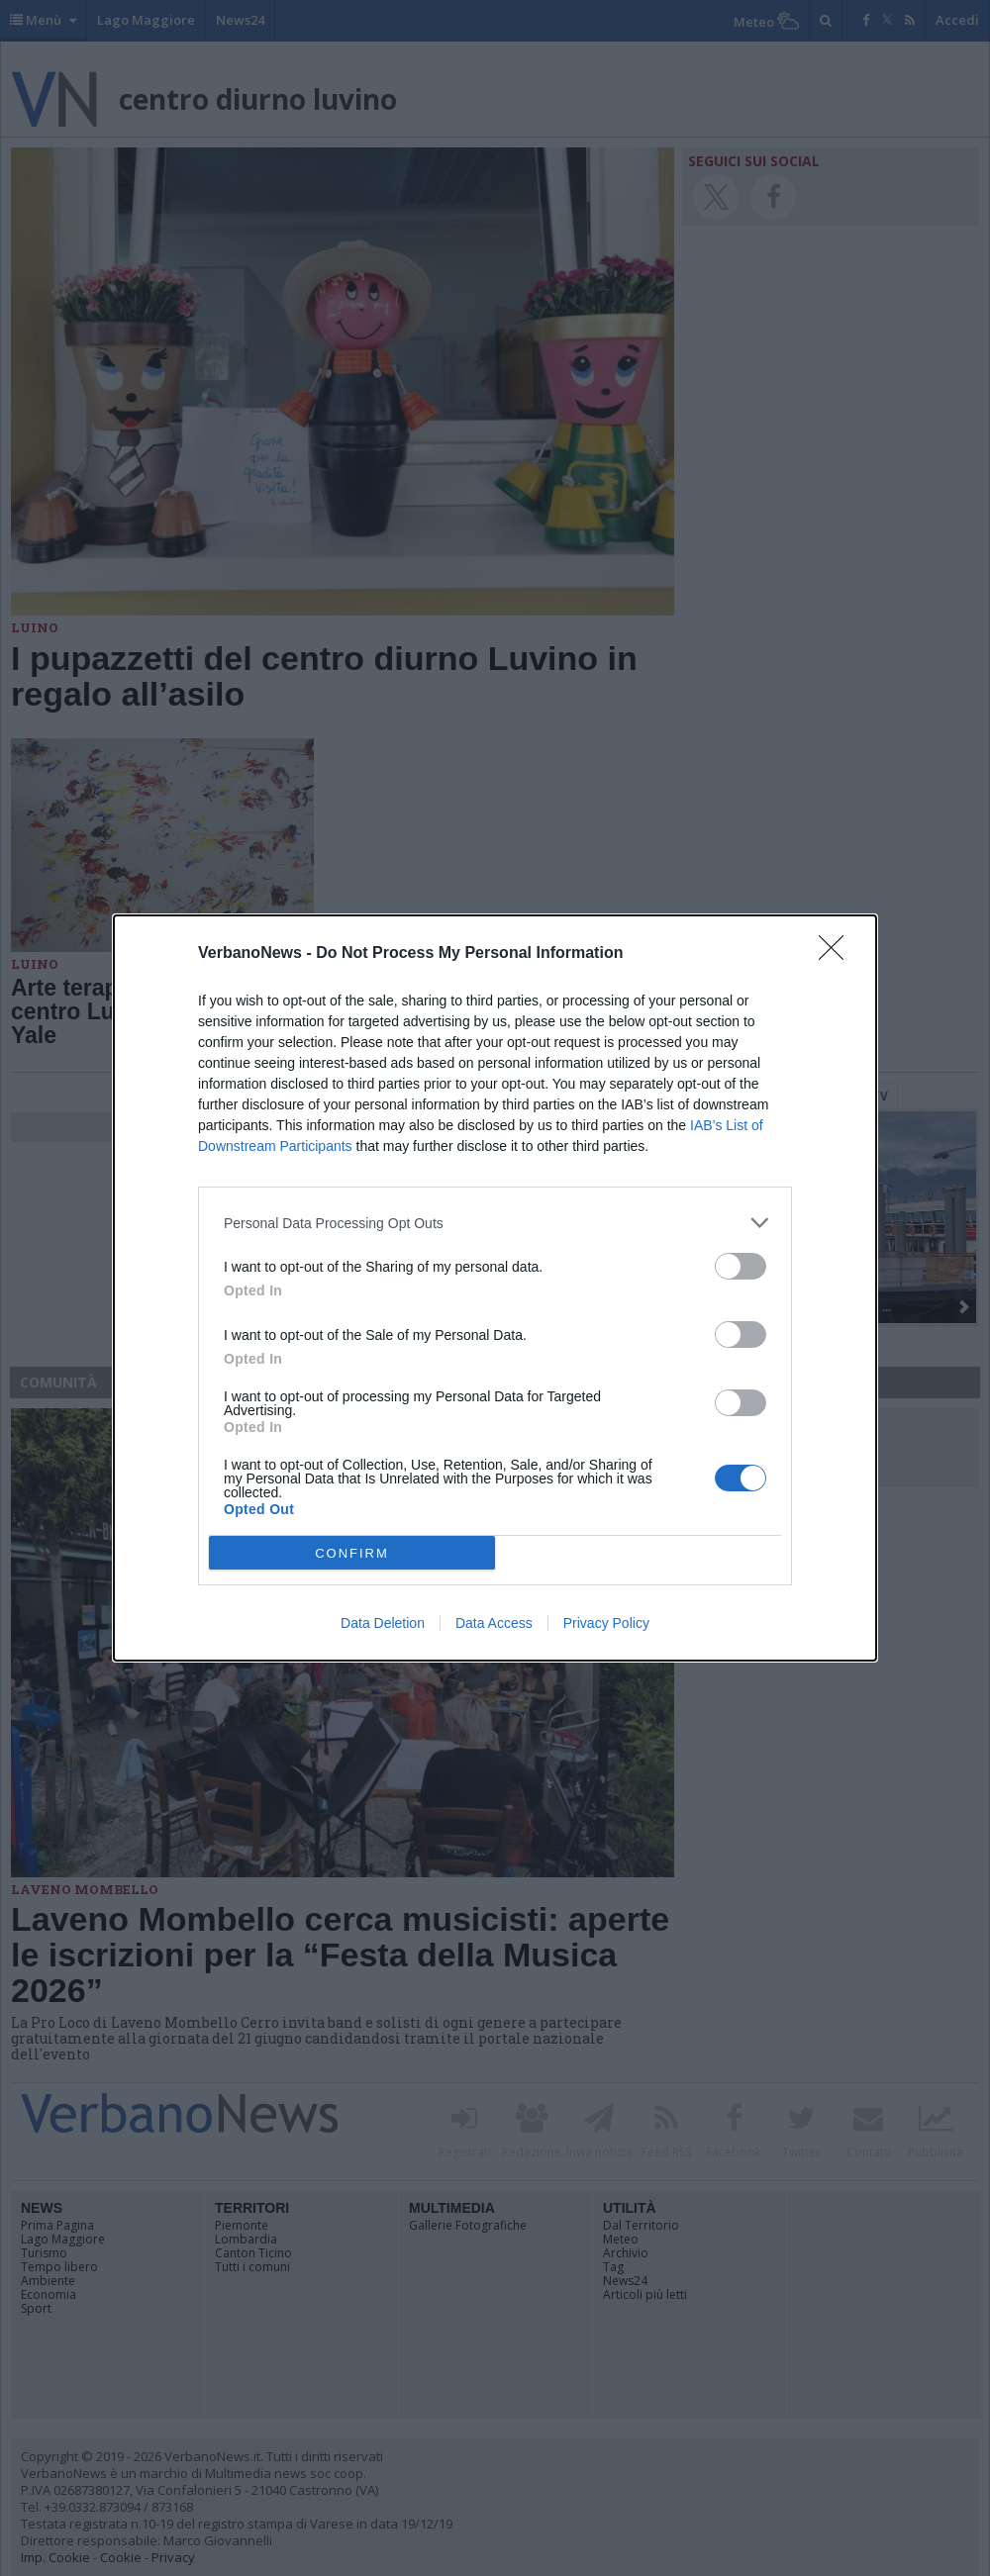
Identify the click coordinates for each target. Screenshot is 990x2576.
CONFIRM (352, 1553)
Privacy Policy (606, 1623)
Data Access (494, 1623)
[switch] (740, 1266)
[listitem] (495, 1222)
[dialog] (495, 1288)
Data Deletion (383, 1623)
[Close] (837, 954)
